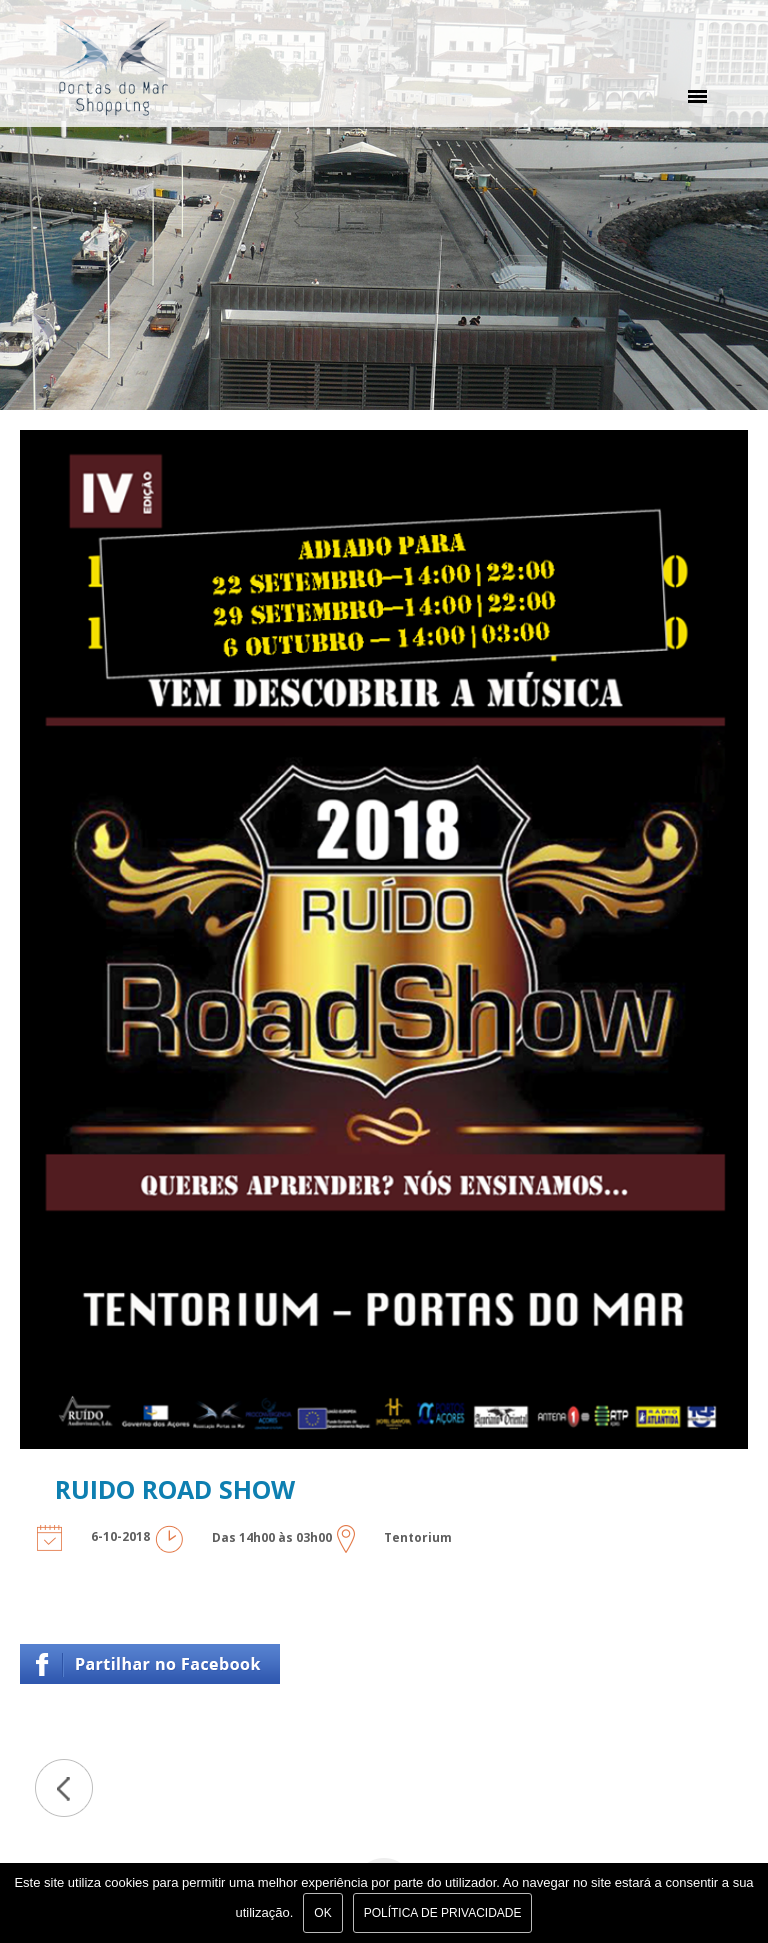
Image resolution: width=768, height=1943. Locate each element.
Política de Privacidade (443, 1913)
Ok (322, 1913)
